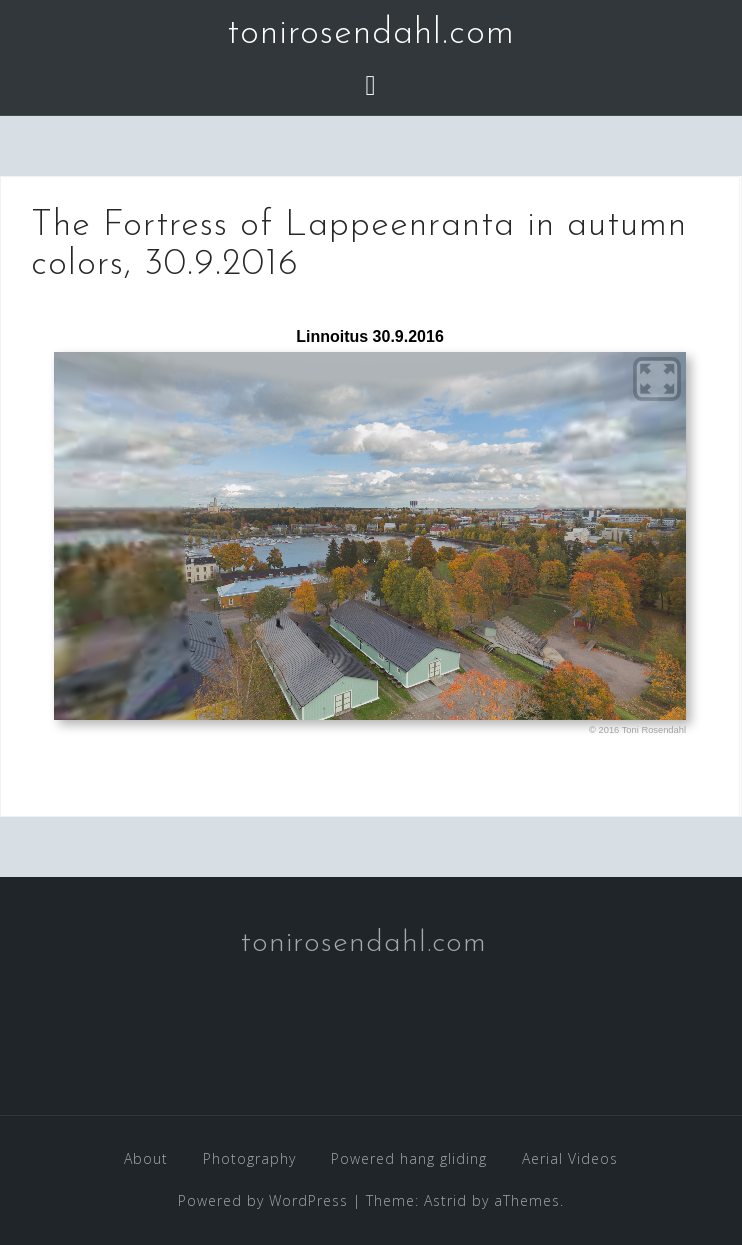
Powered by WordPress (263, 1200)
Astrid (445, 1200)
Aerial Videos (570, 1158)
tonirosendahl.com (371, 34)
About (146, 1158)
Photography (249, 1158)
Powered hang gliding (409, 1158)
